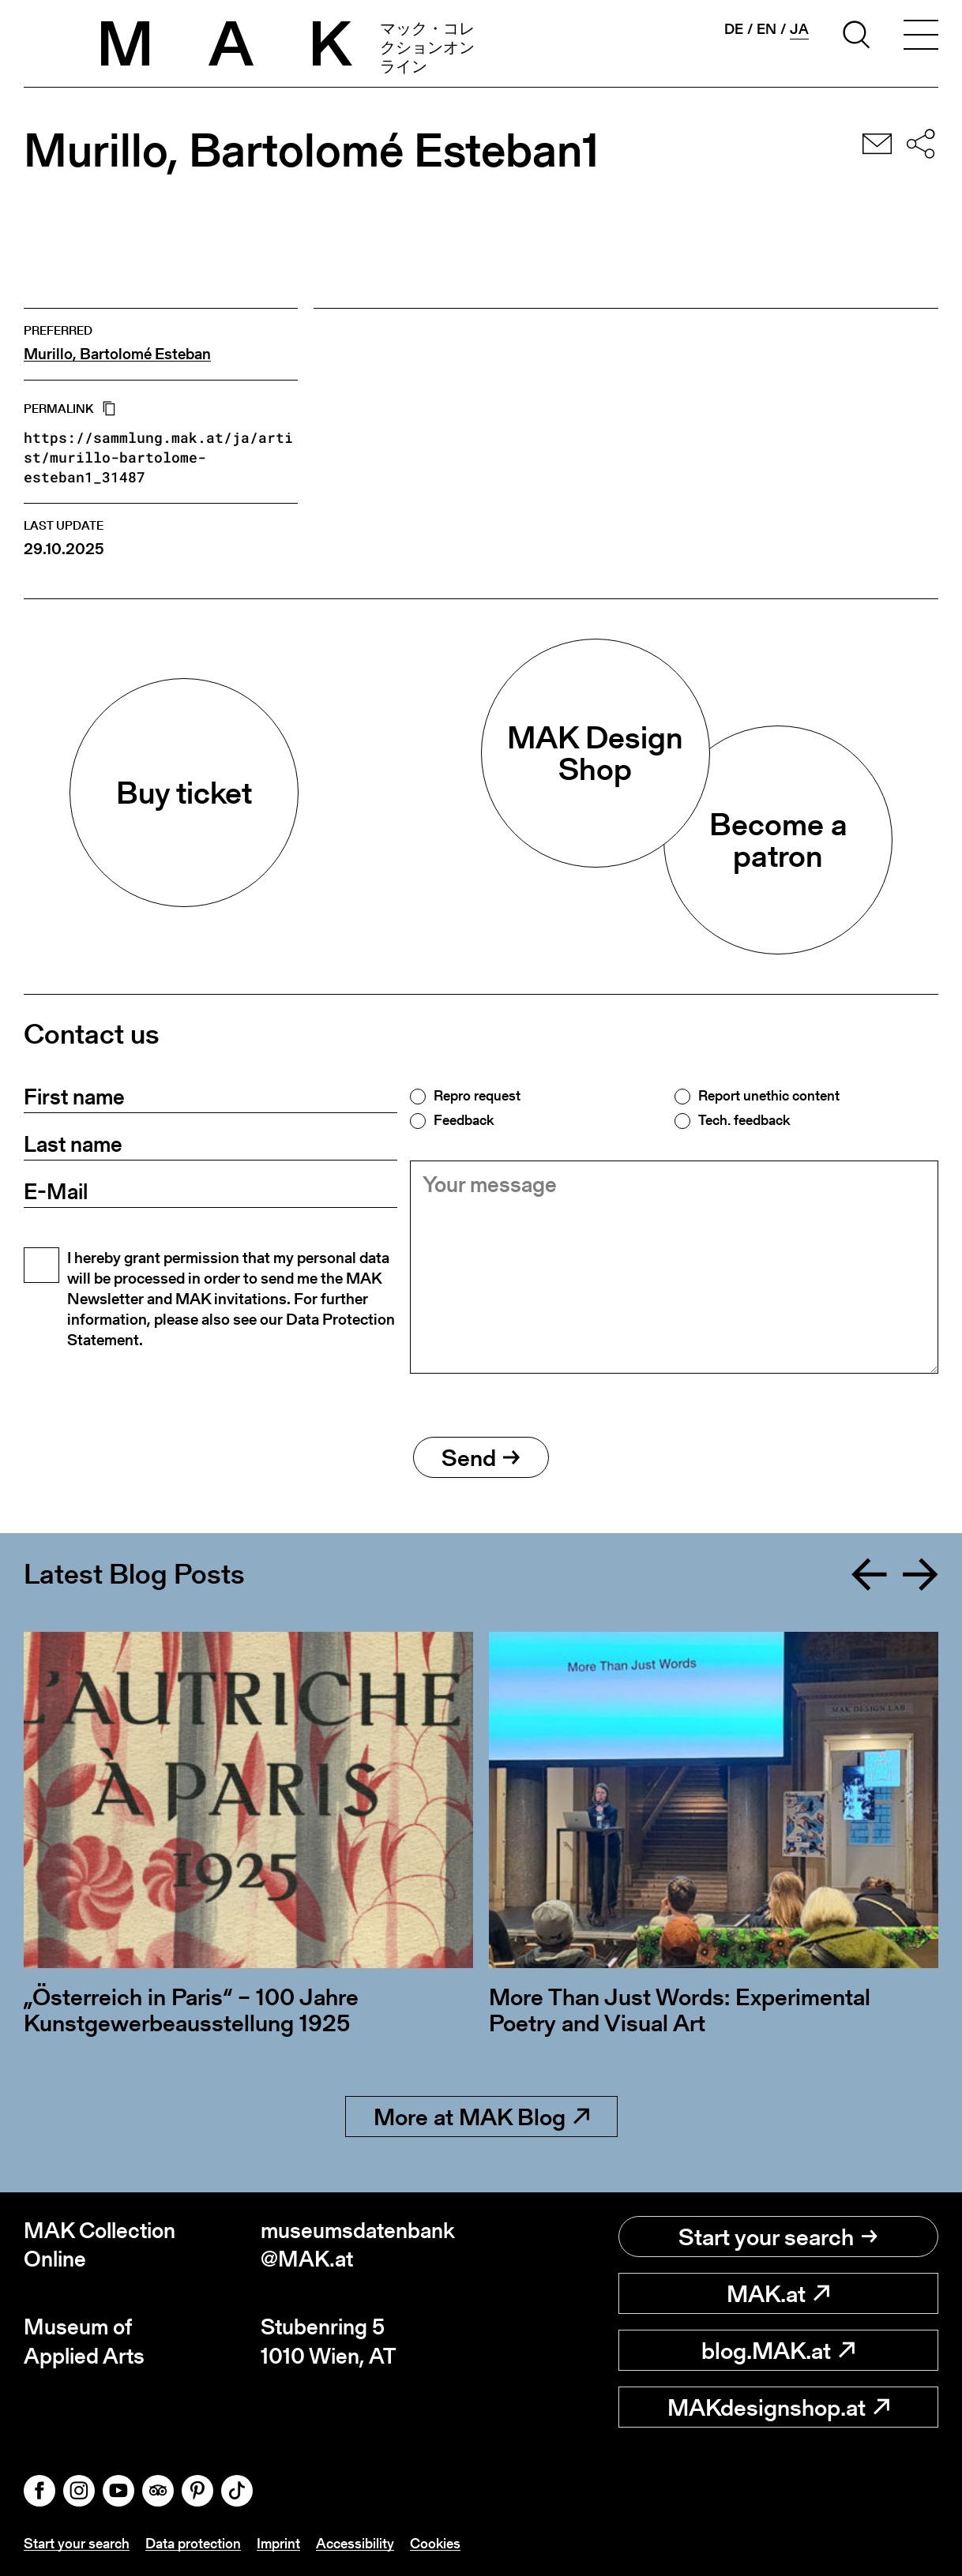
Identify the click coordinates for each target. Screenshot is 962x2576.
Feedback (464, 1120)
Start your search (777, 2236)
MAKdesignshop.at (778, 2407)
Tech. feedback (744, 1120)
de (733, 29)
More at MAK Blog (481, 2116)
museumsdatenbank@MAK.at (358, 2245)
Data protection (193, 2543)
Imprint (278, 2543)
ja (799, 29)
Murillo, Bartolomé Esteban (117, 354)
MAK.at (778, 2293)
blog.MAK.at (778, 2350)
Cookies (435, 2543)
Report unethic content (769, 1096)
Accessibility (355, 2543)
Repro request (477, 1096)
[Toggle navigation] (921, 37)
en (766, 29)
